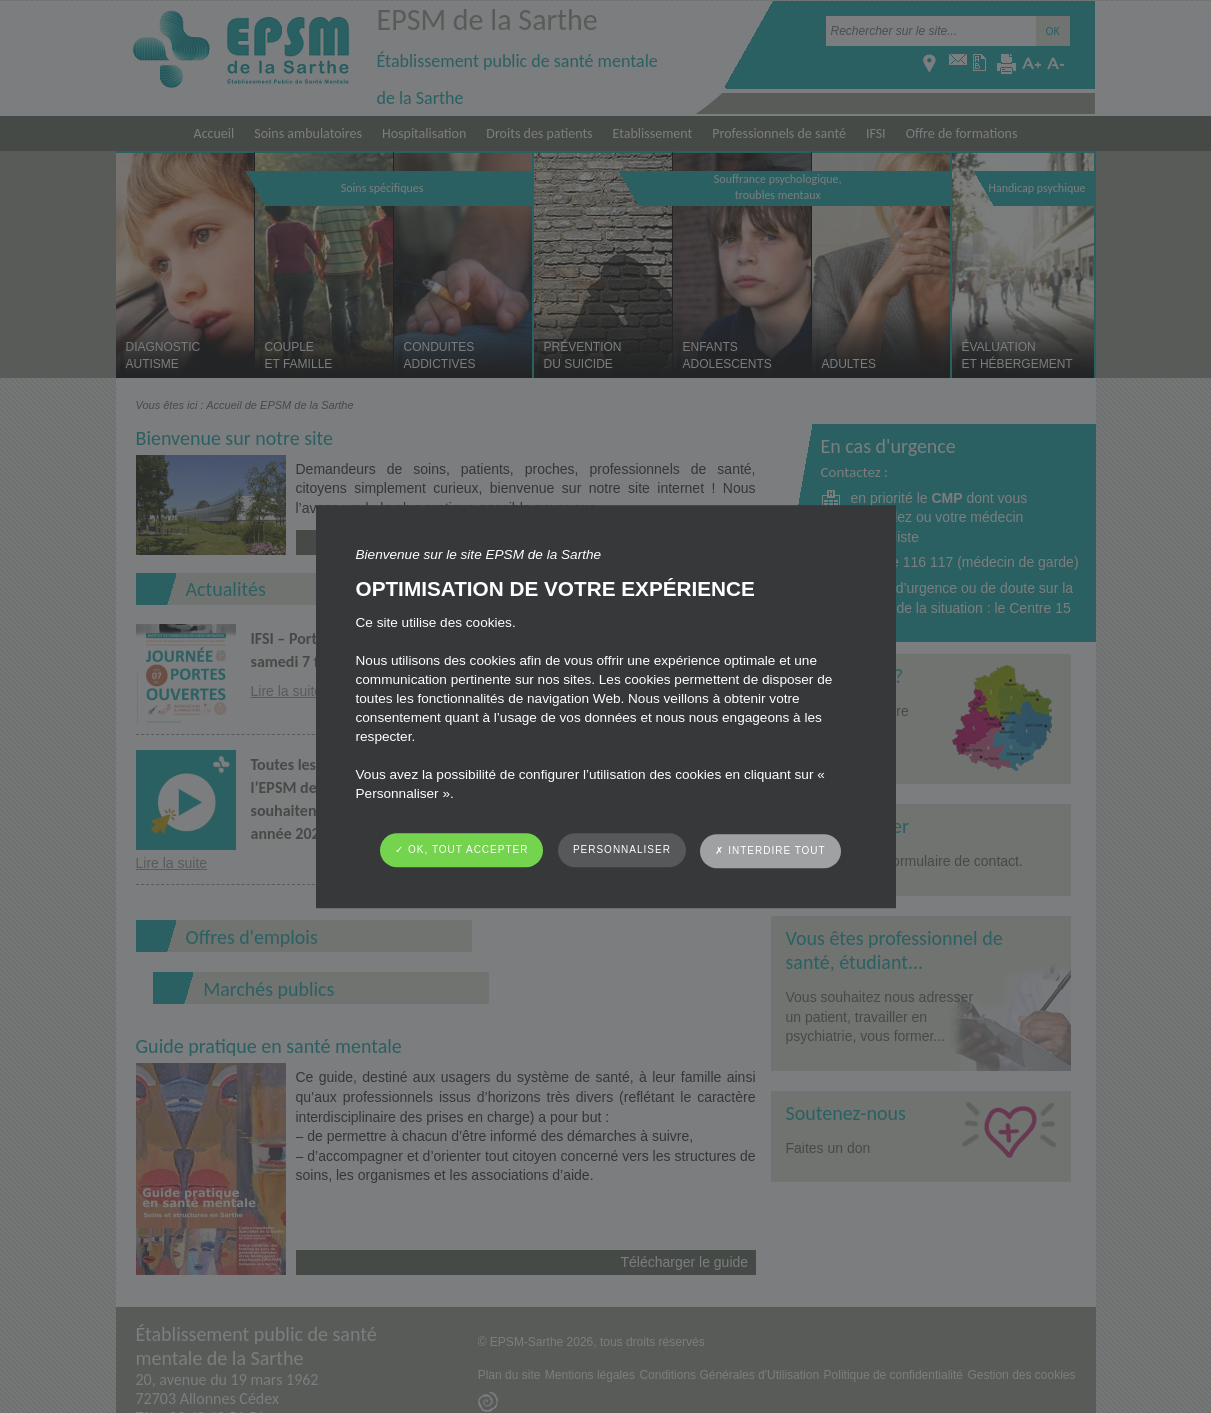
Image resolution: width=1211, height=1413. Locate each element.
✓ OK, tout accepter (461, 849)
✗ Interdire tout (770, 850)
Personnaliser (622, 849)
